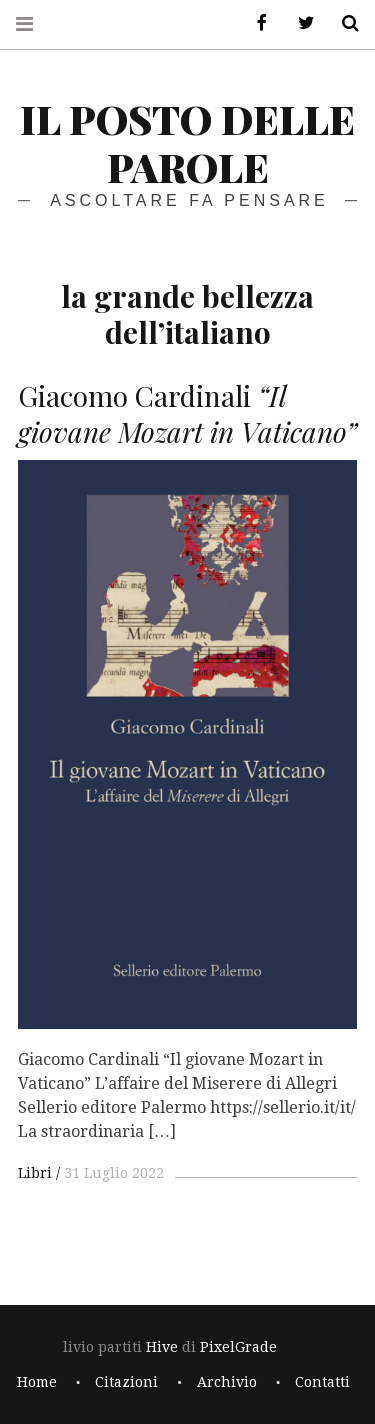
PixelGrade (238, 1347)
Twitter (299, 23)
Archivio (227, 1382)
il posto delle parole (187, 142)
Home (37, 1382)
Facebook (255, 23)
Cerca (343, 23)
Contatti (322, 1382)
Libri (35, 1173)
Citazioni (126, 1382)
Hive (162, 1347)
